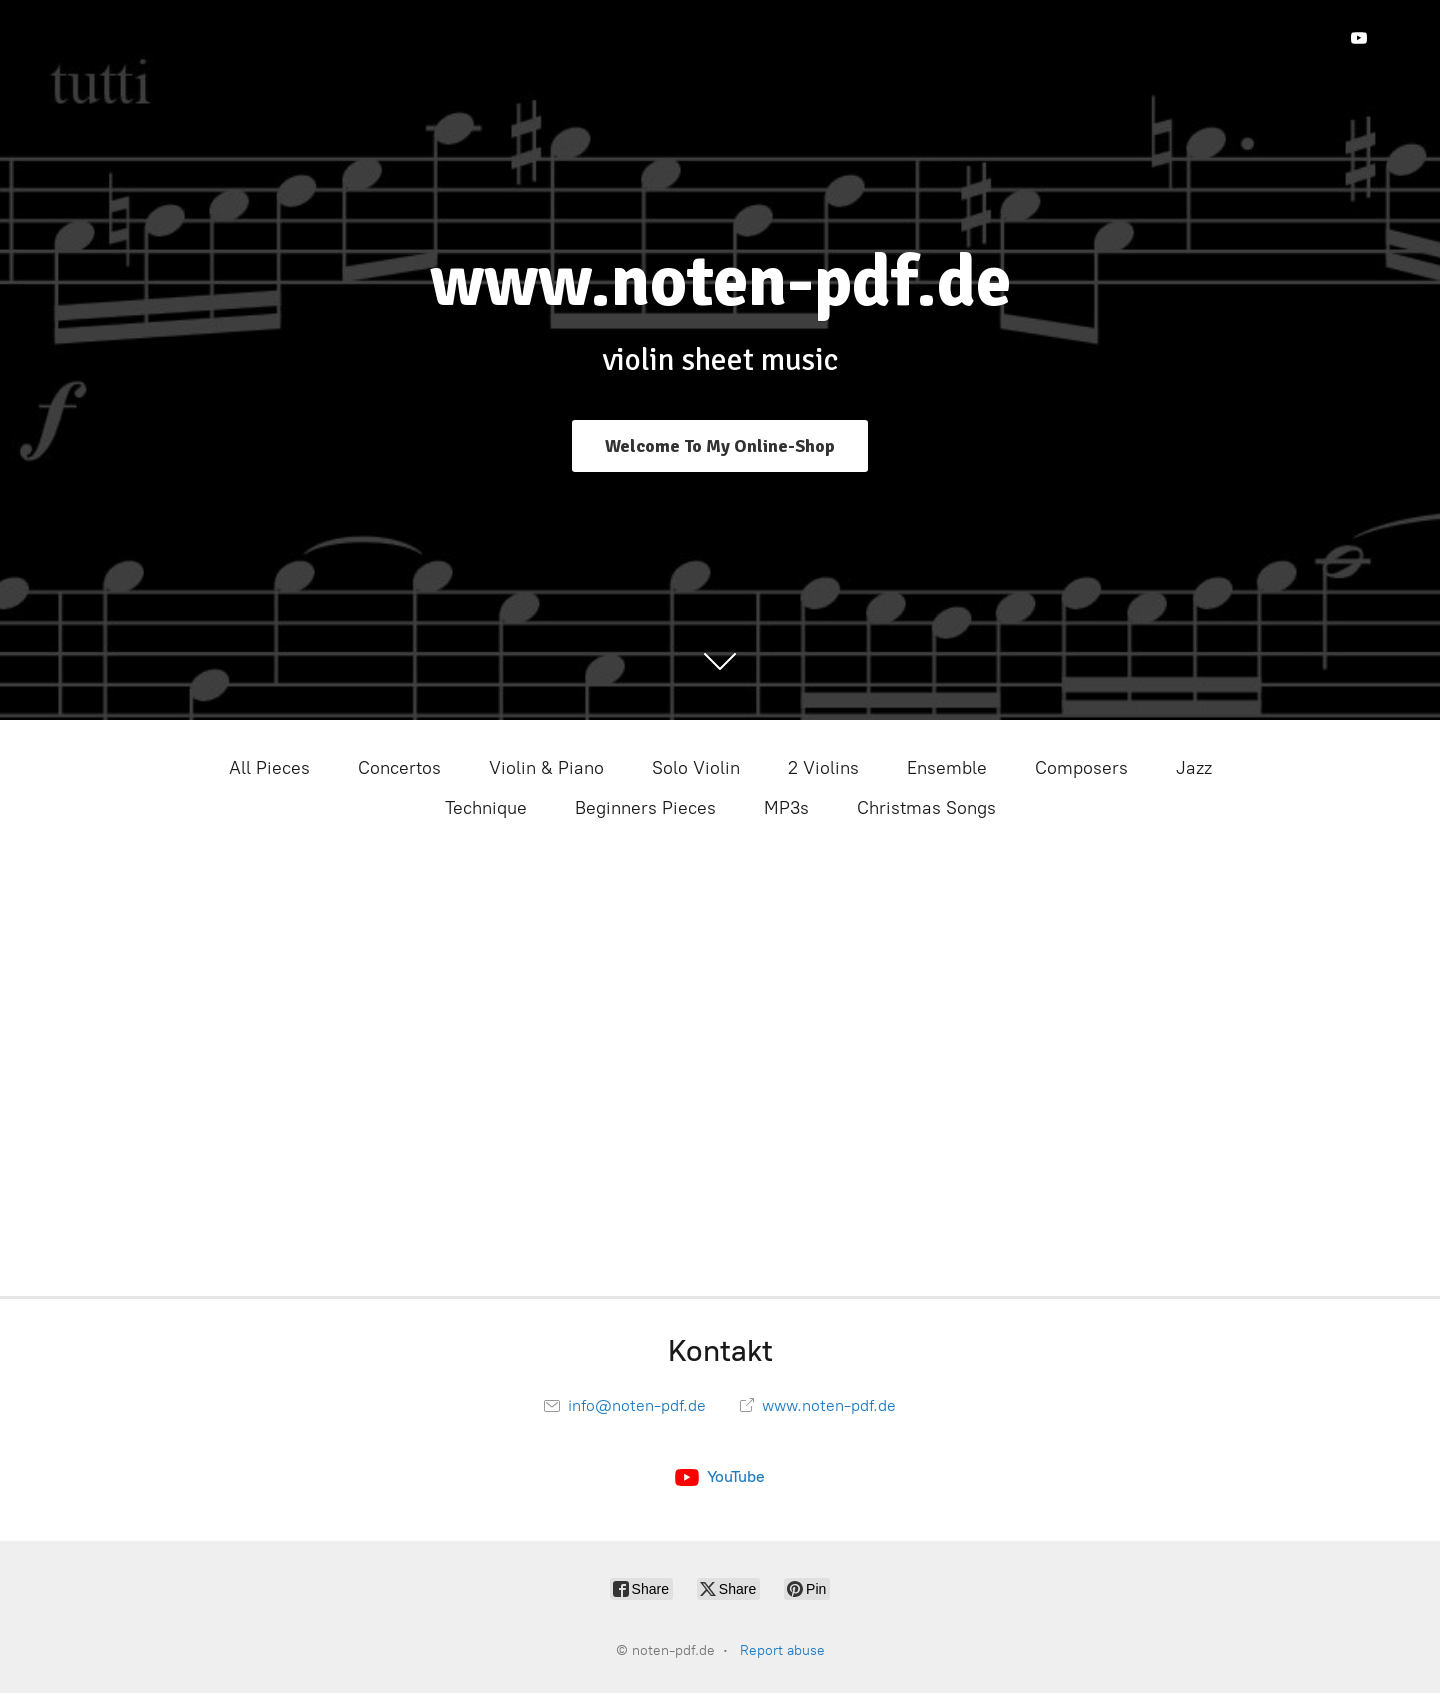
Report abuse (782, 1650)
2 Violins (823, 768)
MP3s (786, 808)
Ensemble (947, 768)
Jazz (1194, 768)
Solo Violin (696, 768)
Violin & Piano (546, 768)
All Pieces (269, 768)
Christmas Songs (926, 808)
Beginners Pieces (645, 808)
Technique (486, 808)
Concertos (399, 768)
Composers (1081, 768)
